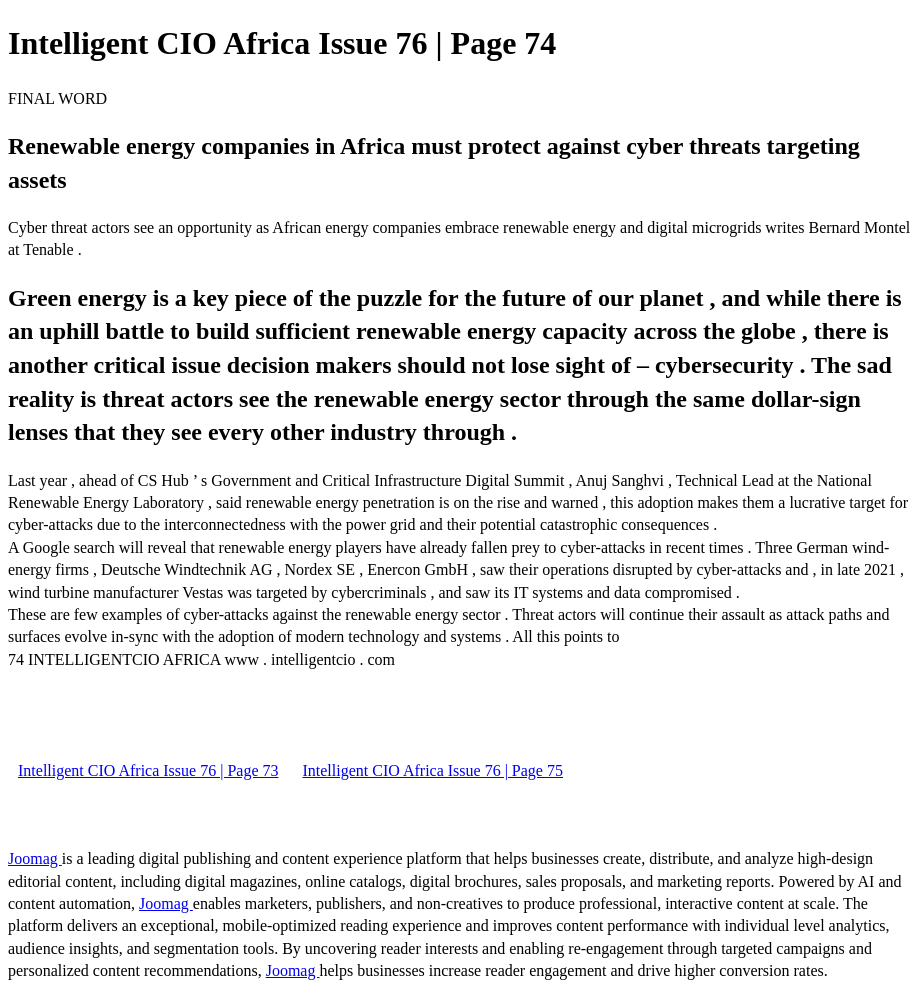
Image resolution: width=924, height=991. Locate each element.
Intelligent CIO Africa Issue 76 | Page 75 (432, 770)
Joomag (35, 858)
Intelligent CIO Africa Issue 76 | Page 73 (148, 770)
